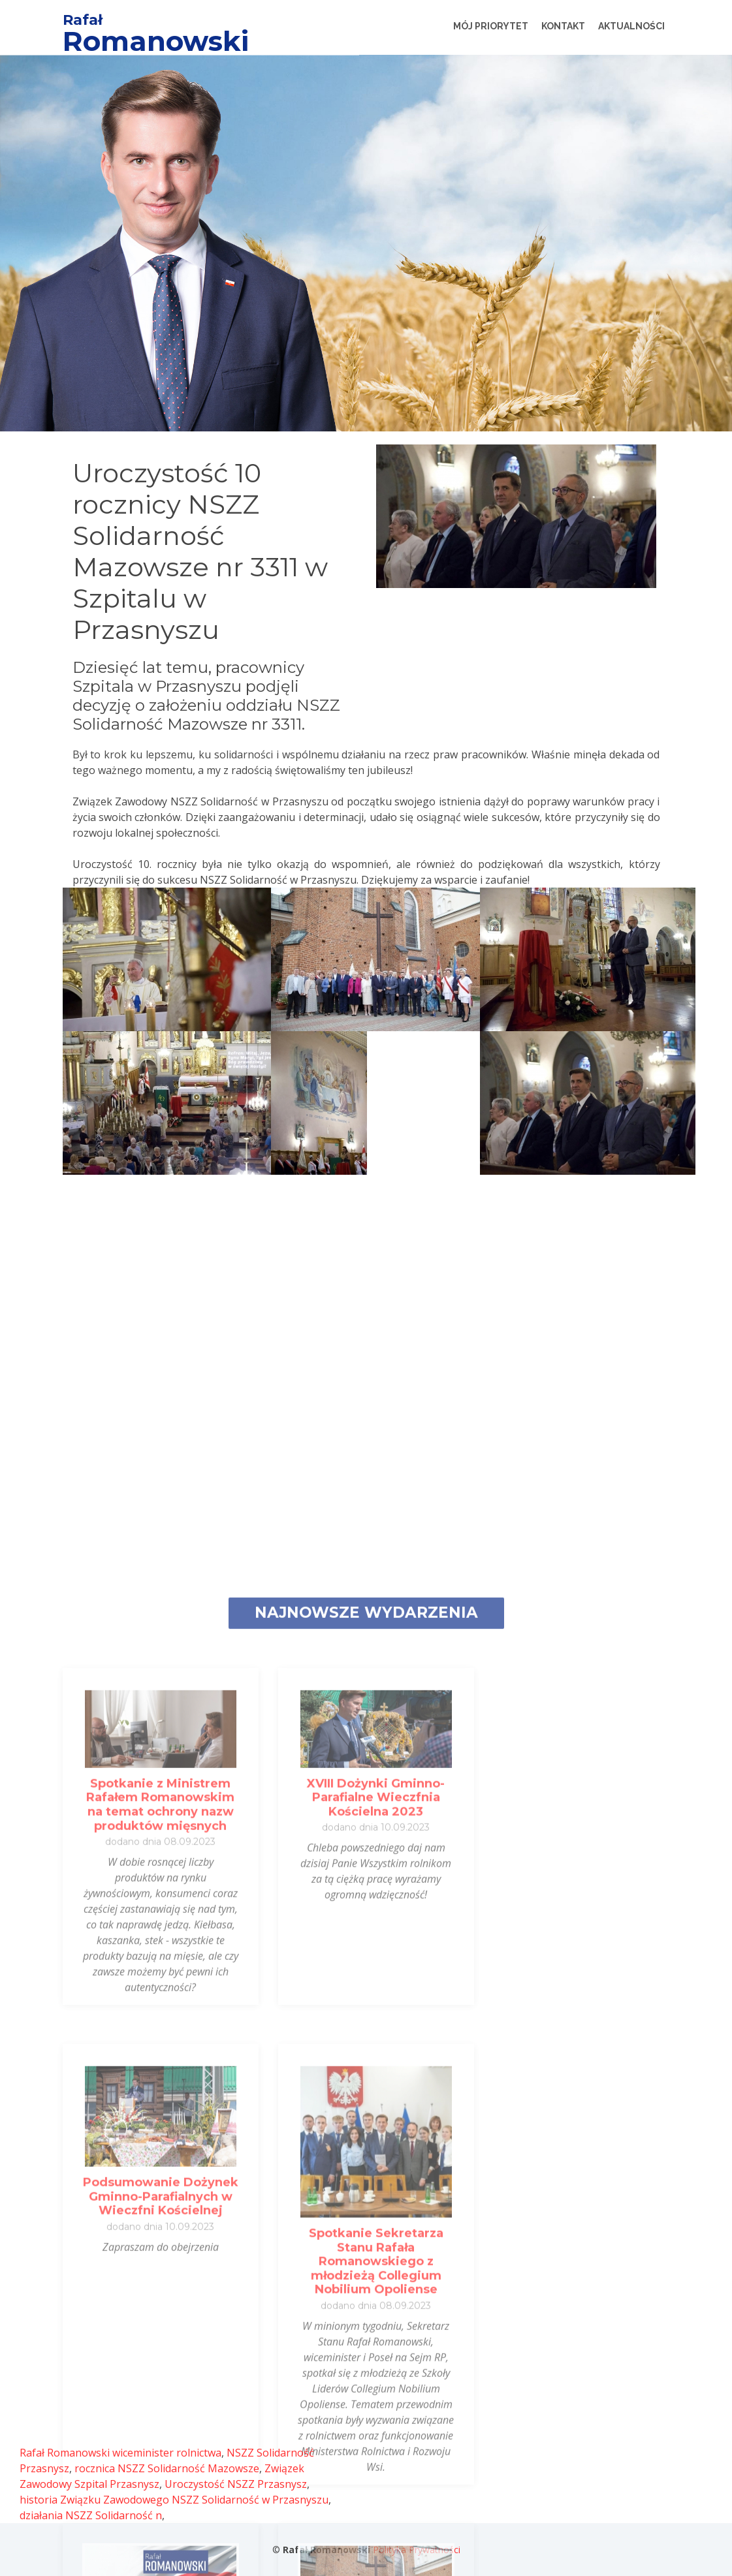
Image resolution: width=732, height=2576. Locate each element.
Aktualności (631, 26)
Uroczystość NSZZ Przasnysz (236, 2484)
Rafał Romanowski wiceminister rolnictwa (120, 2452)
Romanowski (156, 41)
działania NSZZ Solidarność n (91, 2515)
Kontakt (563, 26)
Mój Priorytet (490, 26)
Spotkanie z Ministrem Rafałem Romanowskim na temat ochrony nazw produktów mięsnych (160, 2391)
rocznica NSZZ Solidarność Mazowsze (166, 2468)
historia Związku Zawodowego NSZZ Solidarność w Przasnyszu (174, 2499)
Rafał (83, 20)
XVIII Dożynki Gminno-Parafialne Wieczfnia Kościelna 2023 (376, 2384)
